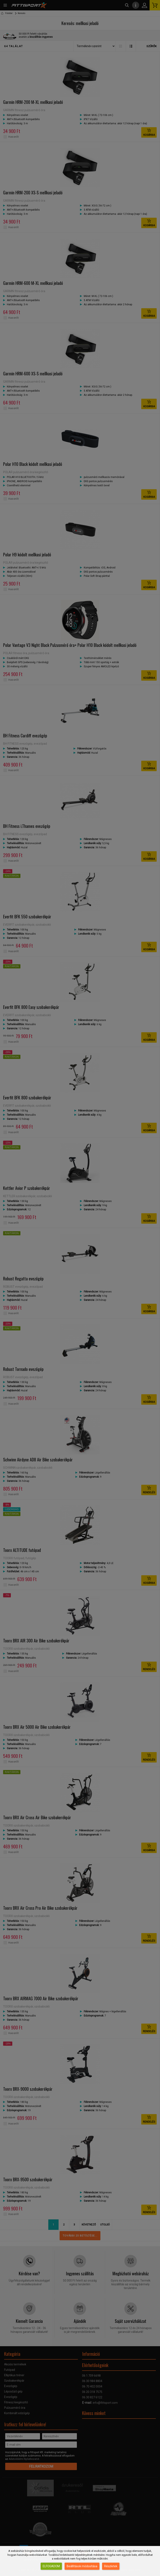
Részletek (110, 2566)
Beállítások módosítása (82, 2566)
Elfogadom (51, 2566)
